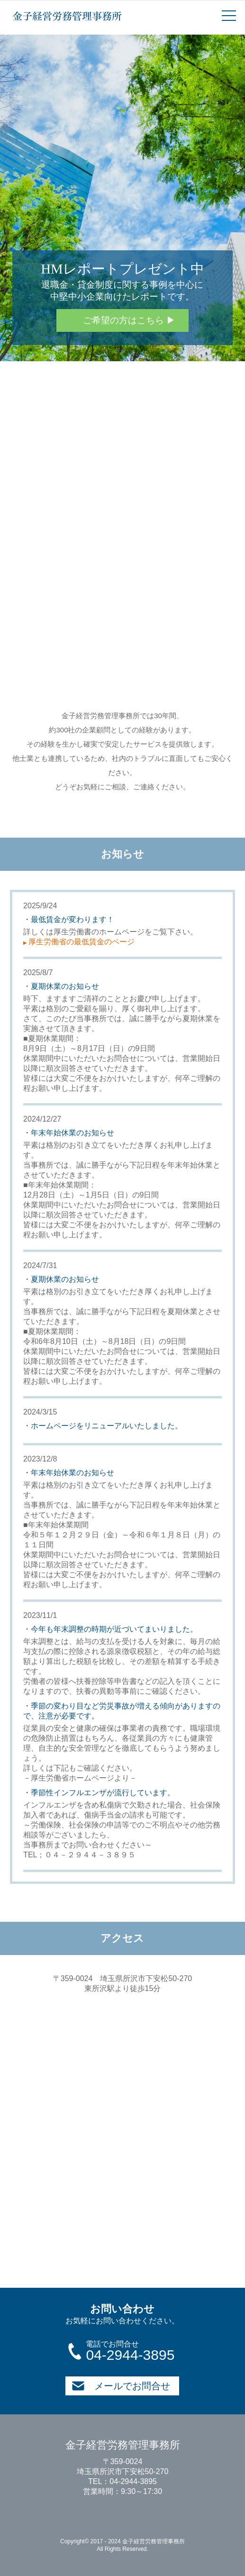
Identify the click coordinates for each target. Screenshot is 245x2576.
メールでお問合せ (120, 2385)
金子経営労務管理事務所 (67, 16)
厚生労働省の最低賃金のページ (79, 942)
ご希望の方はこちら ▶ (129, 320)
